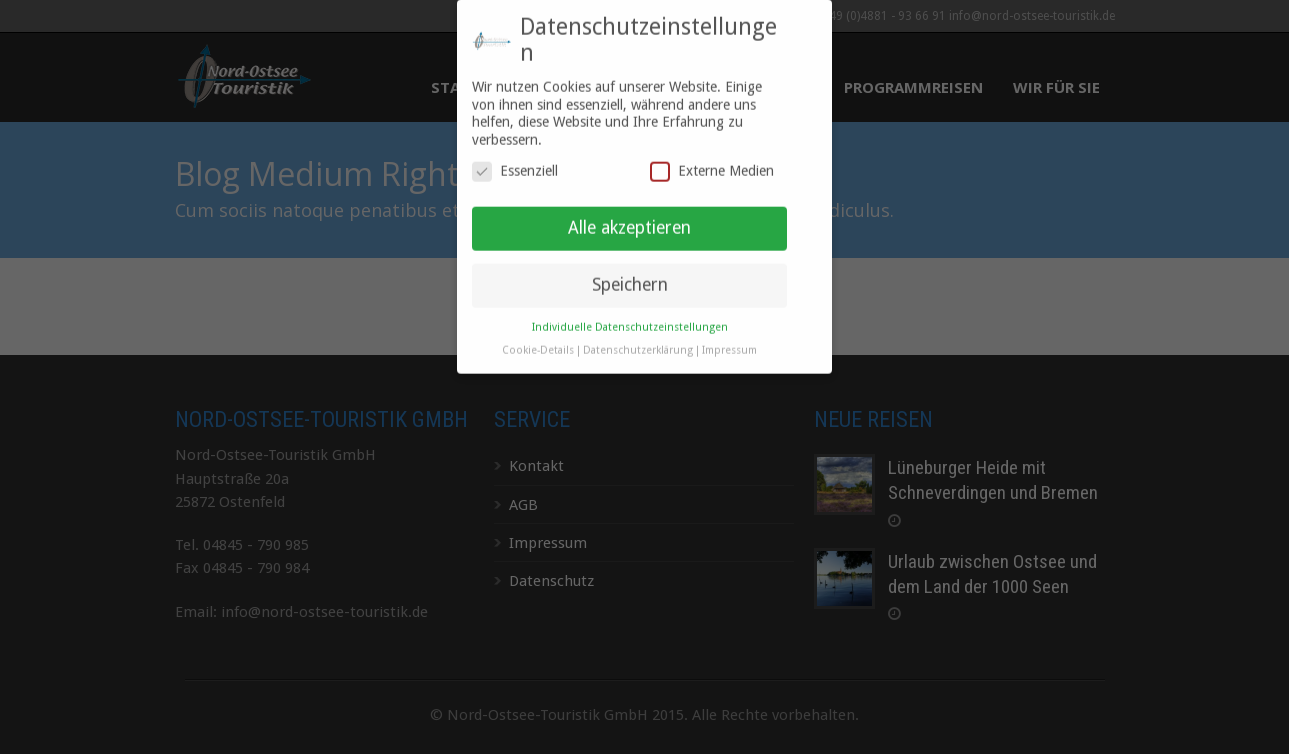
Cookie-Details (538, 339)
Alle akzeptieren (629, 217)
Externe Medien (712, 161)
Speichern (630, 274)
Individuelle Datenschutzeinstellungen (630, 316)
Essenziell (515, 161)
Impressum (729, 339)
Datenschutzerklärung (638, 339)
